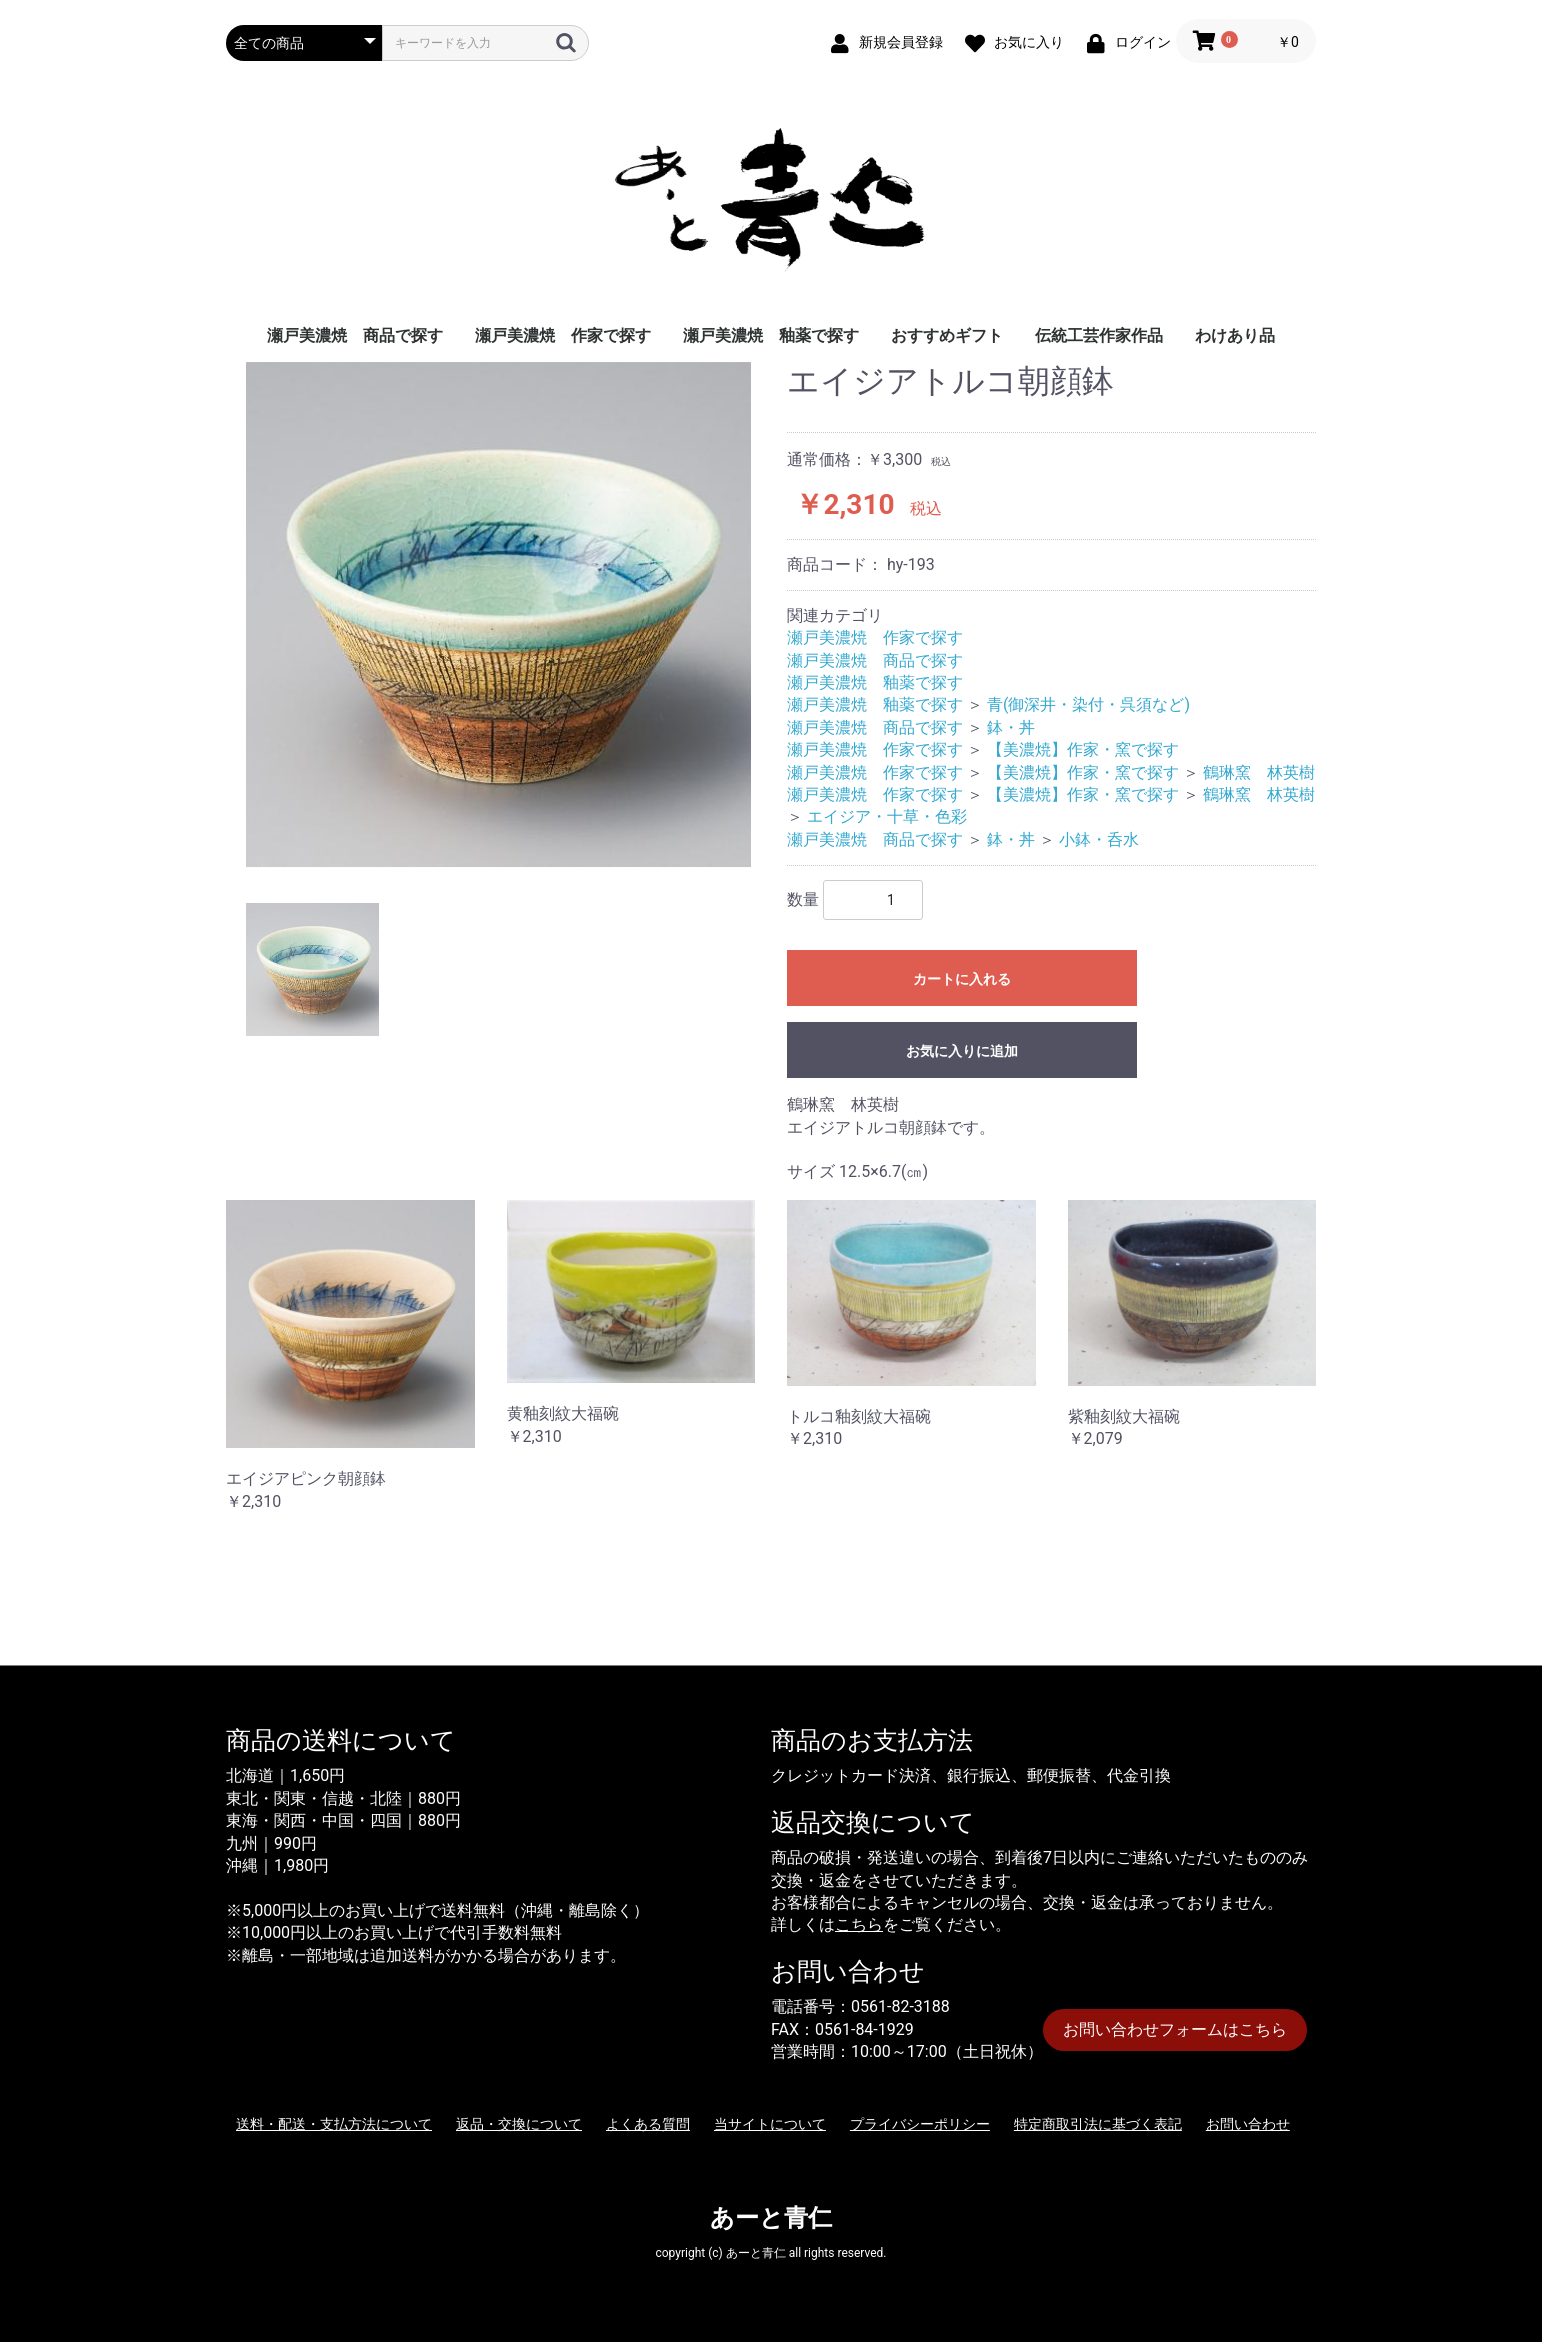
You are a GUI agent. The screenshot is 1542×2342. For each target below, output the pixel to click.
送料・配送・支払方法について (334, 2124)
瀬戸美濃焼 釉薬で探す (771, 335)
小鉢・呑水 (1099, 839)
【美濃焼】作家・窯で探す (1083, 749)
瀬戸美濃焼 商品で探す (355, 335)
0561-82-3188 (900, 2006)
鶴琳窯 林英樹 (1259, 772)
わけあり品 (1235, 335)
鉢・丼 (1011, 727)
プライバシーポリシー (920, 2124)
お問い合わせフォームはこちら (1175, 2029)
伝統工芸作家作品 (1099, 335)
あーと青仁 (771, 2218)
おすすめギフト (947, 335)
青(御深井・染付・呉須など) (1088, 704)
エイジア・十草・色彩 (887, 816)
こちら (859, 1924)
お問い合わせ (1248, 2124)
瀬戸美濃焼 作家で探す (563, 335)
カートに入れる (962, 979)
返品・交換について (519, 2124)
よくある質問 (648, 2124)
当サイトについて (770, 2124)
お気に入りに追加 (962, 1051)
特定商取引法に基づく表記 (1098, 2124)
